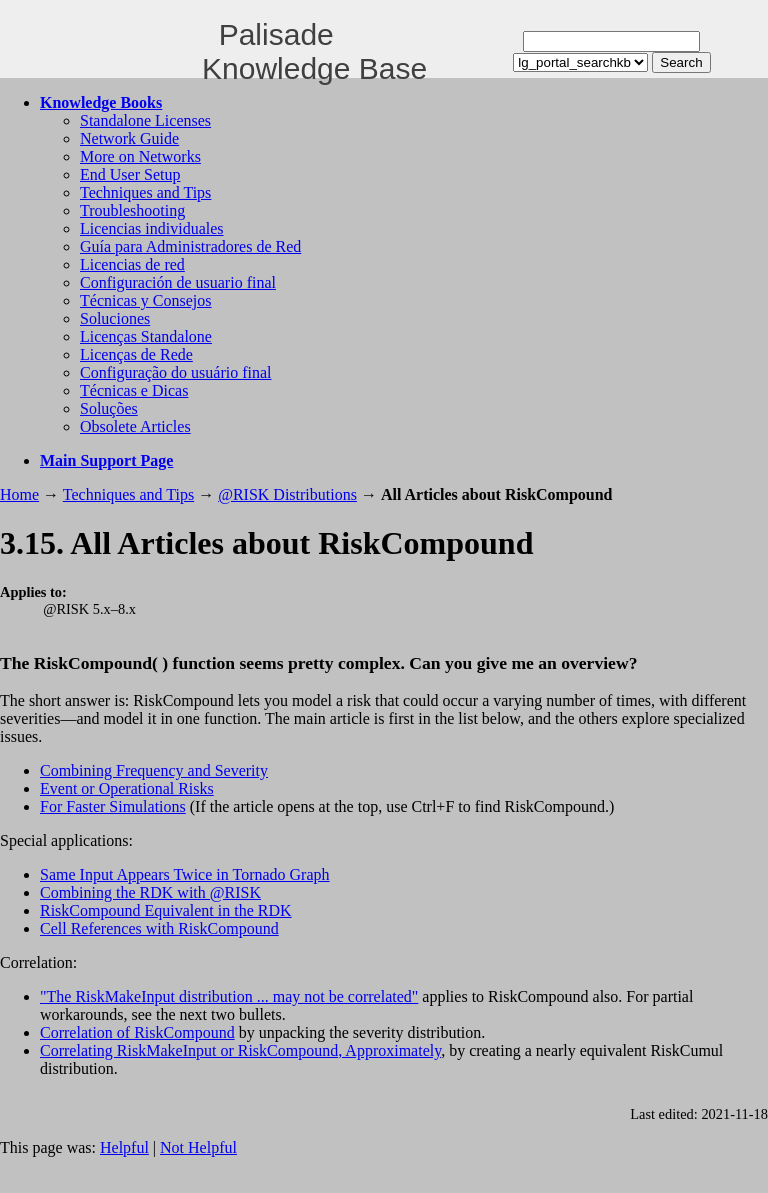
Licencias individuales (152, 228)
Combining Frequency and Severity (154, 770)
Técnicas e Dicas (134, 390)
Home (19, 494)
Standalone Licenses (145, 120)
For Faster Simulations (113, 806)
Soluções (109, 408)
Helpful (124, 1147)
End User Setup (130, 174)
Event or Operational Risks (127, 788)
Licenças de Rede (136, 354)
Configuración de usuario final (178, 282)
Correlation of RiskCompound (137, 1032)
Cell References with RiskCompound (159, 928)
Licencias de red (132, 264)
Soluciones (115, 318)
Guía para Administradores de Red (190, 246)
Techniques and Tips (145, 192)
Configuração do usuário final (176, 372)
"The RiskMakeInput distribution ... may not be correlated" (229, 996)
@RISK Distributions (287, 494)
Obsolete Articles (135, 426)
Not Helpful (198, 1147)
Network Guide (129, 138)
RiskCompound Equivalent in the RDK (166, 910)
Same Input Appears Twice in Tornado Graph (185, 874)
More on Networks (140, 156)
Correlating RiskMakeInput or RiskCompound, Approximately (240, 1050)
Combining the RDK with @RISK (150, 892)
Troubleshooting (132, 210)
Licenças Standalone (146, 336)
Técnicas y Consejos (146, 300)
